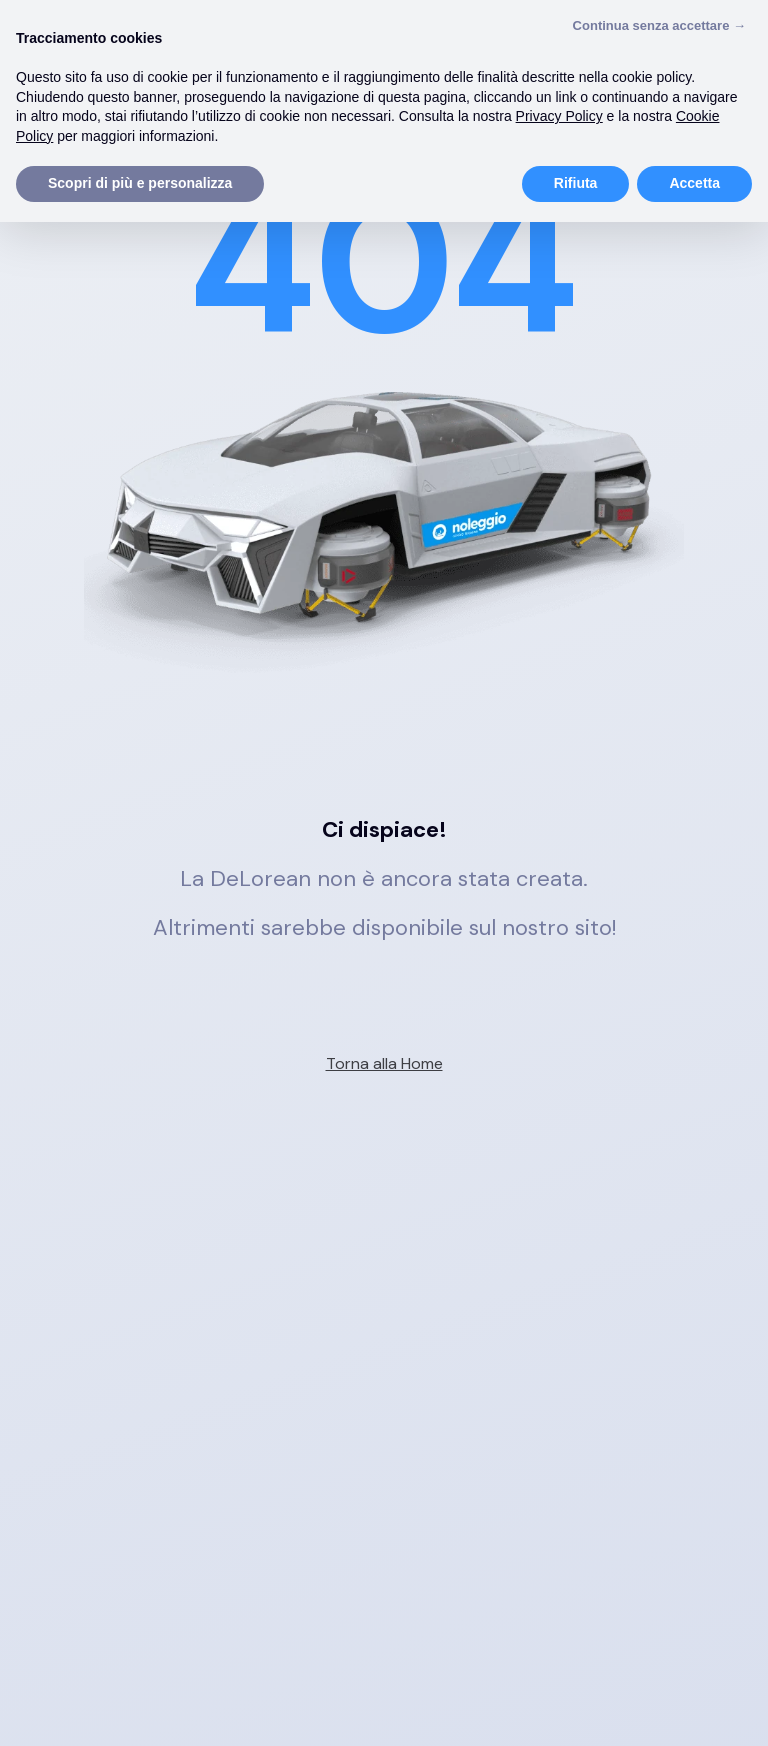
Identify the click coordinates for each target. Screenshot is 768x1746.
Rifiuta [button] (576, 183)
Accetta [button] (694, 183)
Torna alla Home (384, 1063)
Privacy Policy (559, 116)
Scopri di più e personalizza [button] (140, 183)
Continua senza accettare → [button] (659, 25)
